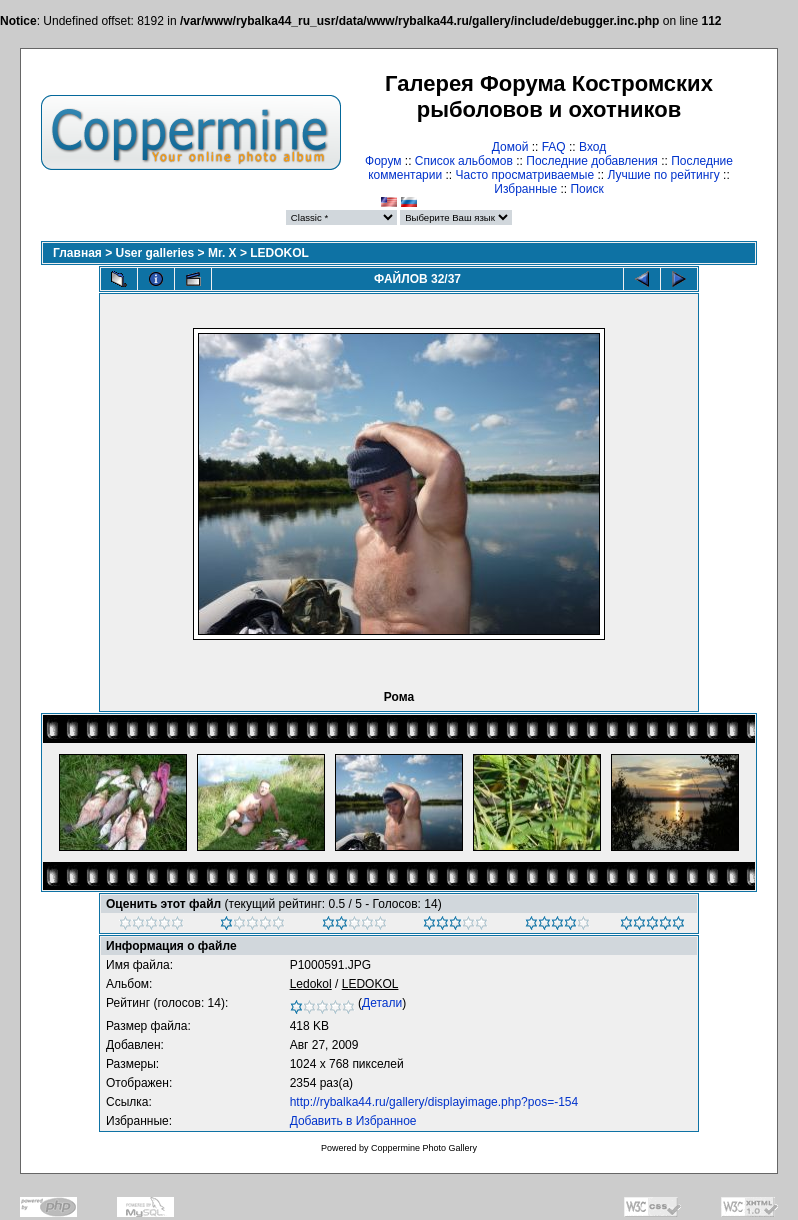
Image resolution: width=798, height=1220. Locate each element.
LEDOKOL (279, 253)
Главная (77, 253)
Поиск (586, 189)
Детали (382, 1003)
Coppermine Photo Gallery (424, 1148)
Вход (592, 147)
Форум (383, 161)
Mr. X (222, 253)
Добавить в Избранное (353, 1121)
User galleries (155, 253)
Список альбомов (464, 161)
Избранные (525, 189)
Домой (510, 147)
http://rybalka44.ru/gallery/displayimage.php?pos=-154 (434, 1102)
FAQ (554, 147)
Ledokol (311, 984)
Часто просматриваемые (525, 175)
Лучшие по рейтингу (663, 175)
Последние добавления (592, 161)
